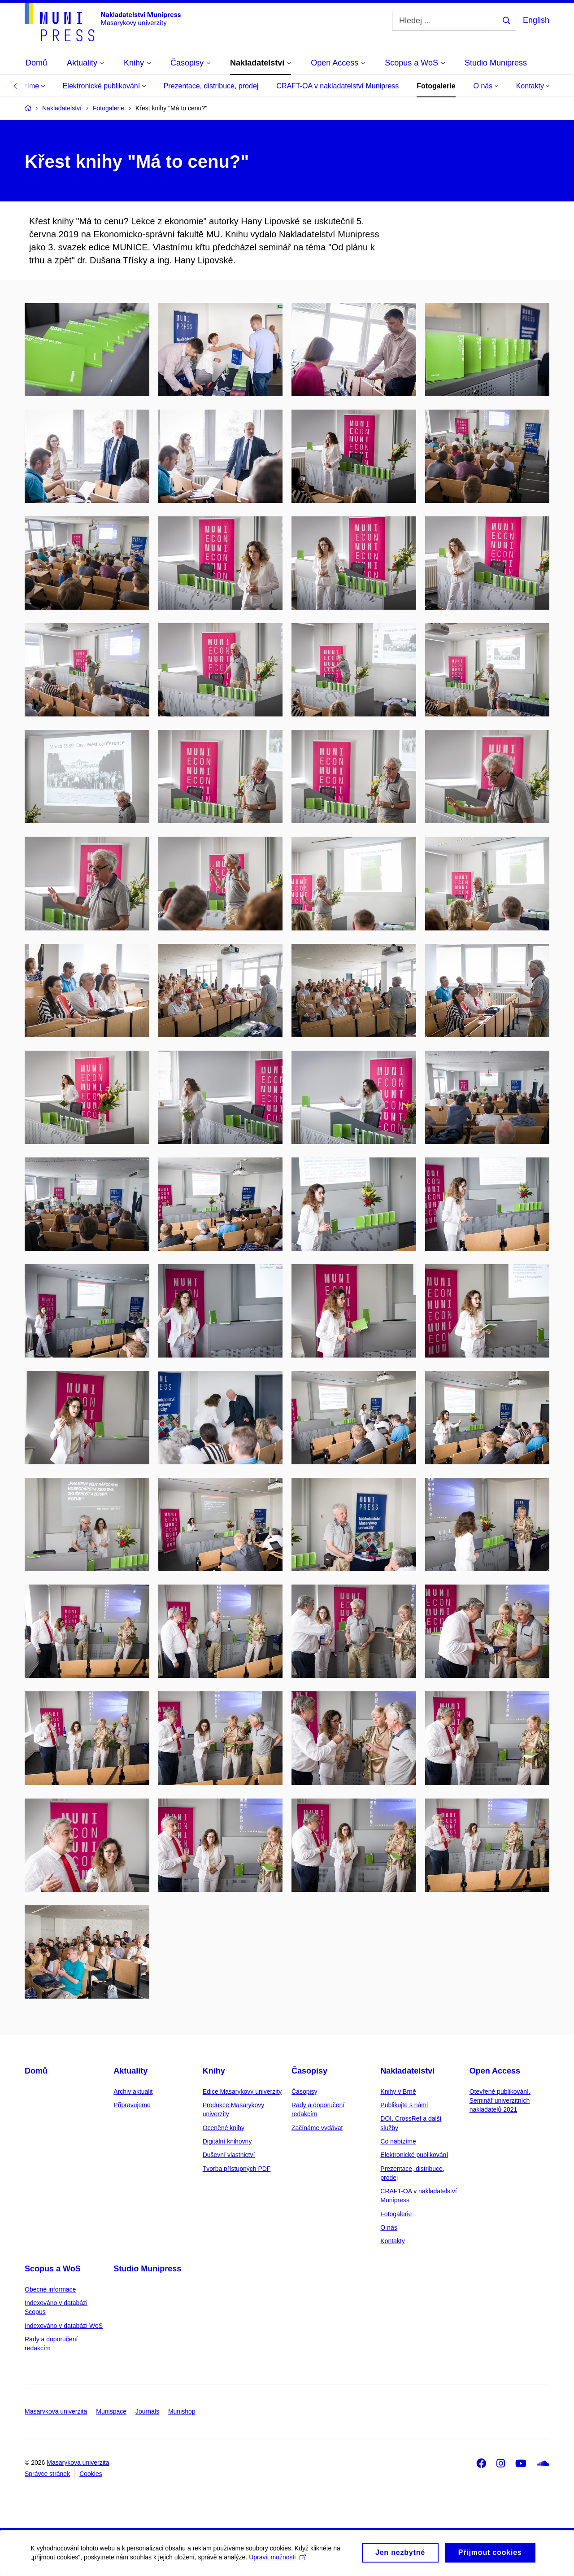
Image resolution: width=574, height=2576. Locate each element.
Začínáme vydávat (317, 2127)
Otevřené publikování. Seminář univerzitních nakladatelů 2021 (500, 2100)
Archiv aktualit (132, 2091)
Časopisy (309, 2070)
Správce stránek (47, 2473)
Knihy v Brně (398, 2091)
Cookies (90, 2473)
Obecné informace (50, 2289)
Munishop (182, 2411)
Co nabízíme (398, 2141)
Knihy (214, 2070)
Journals (147, 2411)
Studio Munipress (147, 2268)
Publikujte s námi (404, 2105)
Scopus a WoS (53, 2268)
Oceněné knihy (223, 2127)
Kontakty (533, 86)
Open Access (495, 2070)
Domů (36, 2070)
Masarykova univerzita (56, 2411)
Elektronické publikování (104, 86)
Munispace (111, 2411)
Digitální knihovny (227, 2141)
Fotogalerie (436, 86)
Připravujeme (131, 2105)
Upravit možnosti (278, 2558)
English (536, 20)
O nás (486, 86)
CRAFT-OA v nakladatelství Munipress (337, 86)
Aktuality (130, 2070)
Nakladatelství (407, 2070)
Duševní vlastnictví (229, 2154)
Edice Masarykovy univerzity (242, 2091)
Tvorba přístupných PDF (237, 2168)
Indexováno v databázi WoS (64, 2325)
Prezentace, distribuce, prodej (211, 86)
